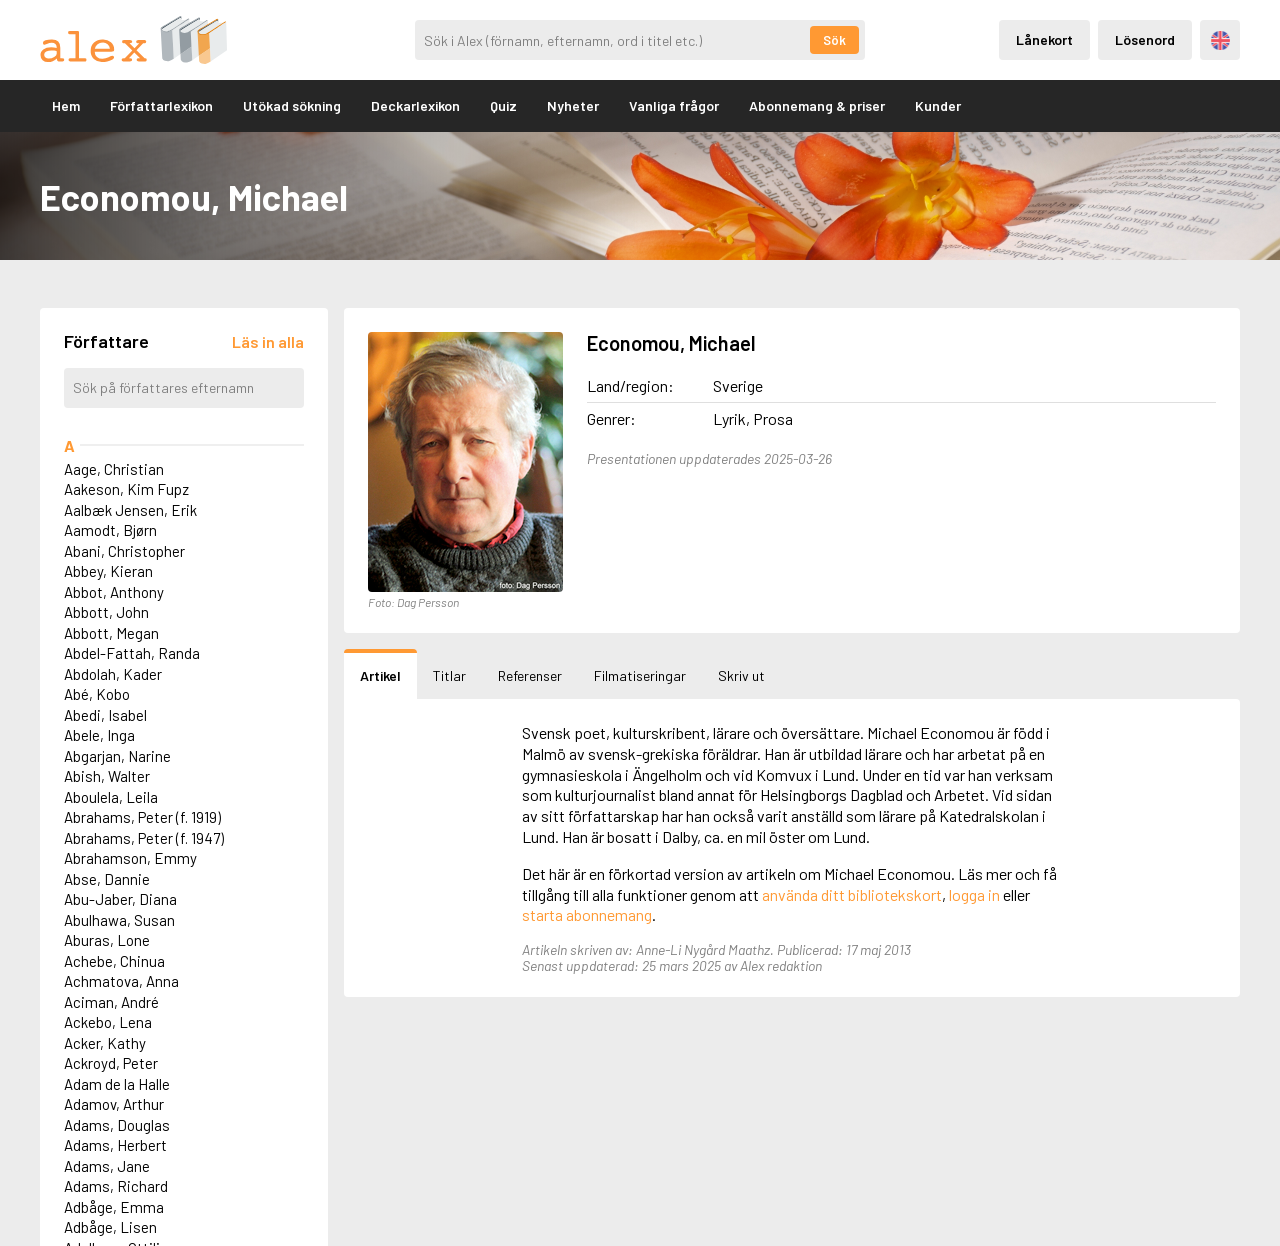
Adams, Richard (116, 1186)
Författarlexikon (161, 105)
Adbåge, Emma (114, 1207)
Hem (66, 105)
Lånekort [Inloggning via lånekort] (1044, 39)
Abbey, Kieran (108, 571)
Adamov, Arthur (114, 1104)
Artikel (380, 675)
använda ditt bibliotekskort (852, 894)
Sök (834, 40)
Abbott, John (106, 612)
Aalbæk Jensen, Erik (130, 510)
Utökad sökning (292, 105)
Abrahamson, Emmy (130, 858)
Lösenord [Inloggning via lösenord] (1145, 39)
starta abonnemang (587, 914)
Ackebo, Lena (108, 1022)
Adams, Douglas (117, 1125)
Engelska (1220, 40)
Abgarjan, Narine (117, 756)
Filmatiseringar (640, 675)
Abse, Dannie (107, 879)
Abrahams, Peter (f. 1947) (144, 838)
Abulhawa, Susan (119, 920)
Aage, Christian (114, 469)
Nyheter (573, 105)
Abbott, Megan (111, 633)
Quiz (503, 105)
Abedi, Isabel (105, 715)
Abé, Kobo (97, 694)
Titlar (449, 675)
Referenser (530, 675)
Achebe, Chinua (114, 961)
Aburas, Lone (107, 940)
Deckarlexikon (415, 105)
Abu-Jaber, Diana (120, 899)
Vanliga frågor (674, 105)
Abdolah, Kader (113, 674)
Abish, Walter (107, 776)
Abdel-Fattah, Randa (132, 653)
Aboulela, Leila (111, 797)
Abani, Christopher (124, 551)
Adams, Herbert (115, 1145)
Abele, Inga (99, 735)
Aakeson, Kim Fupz (126, 489)
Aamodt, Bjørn (110, 530)
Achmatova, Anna (121, 981)
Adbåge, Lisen (110, 1227)
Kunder (938, 105)
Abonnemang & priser (817, 105)
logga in (974, 894)
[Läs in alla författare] (268, 341)
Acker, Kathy (105, 1043)
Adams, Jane (107, 1166)
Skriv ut (741, 675)
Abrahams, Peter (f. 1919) (142, 817)
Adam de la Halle (117, 1084)
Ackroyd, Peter (111, 1063)
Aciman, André (111, 1002)
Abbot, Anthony (114, 592)
